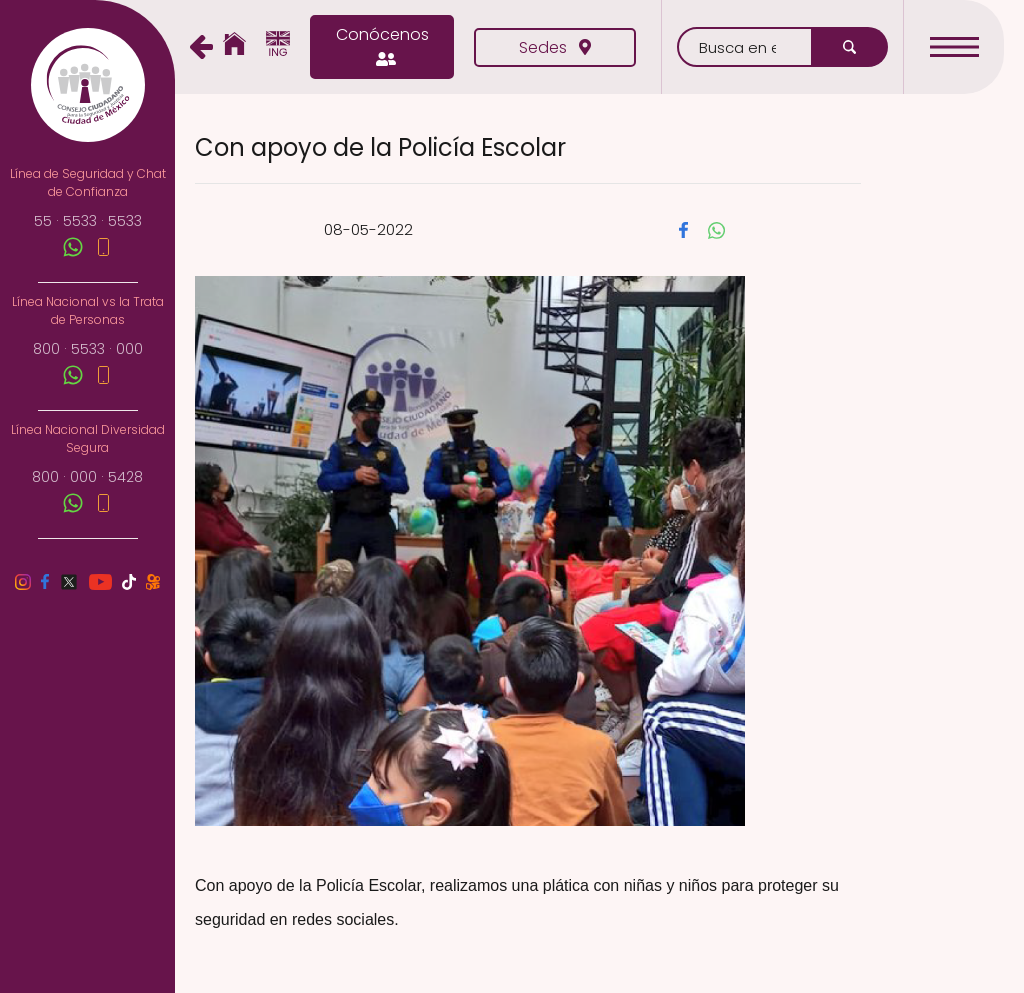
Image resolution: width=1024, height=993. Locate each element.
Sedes (555, 47)
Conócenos (382, 47)
